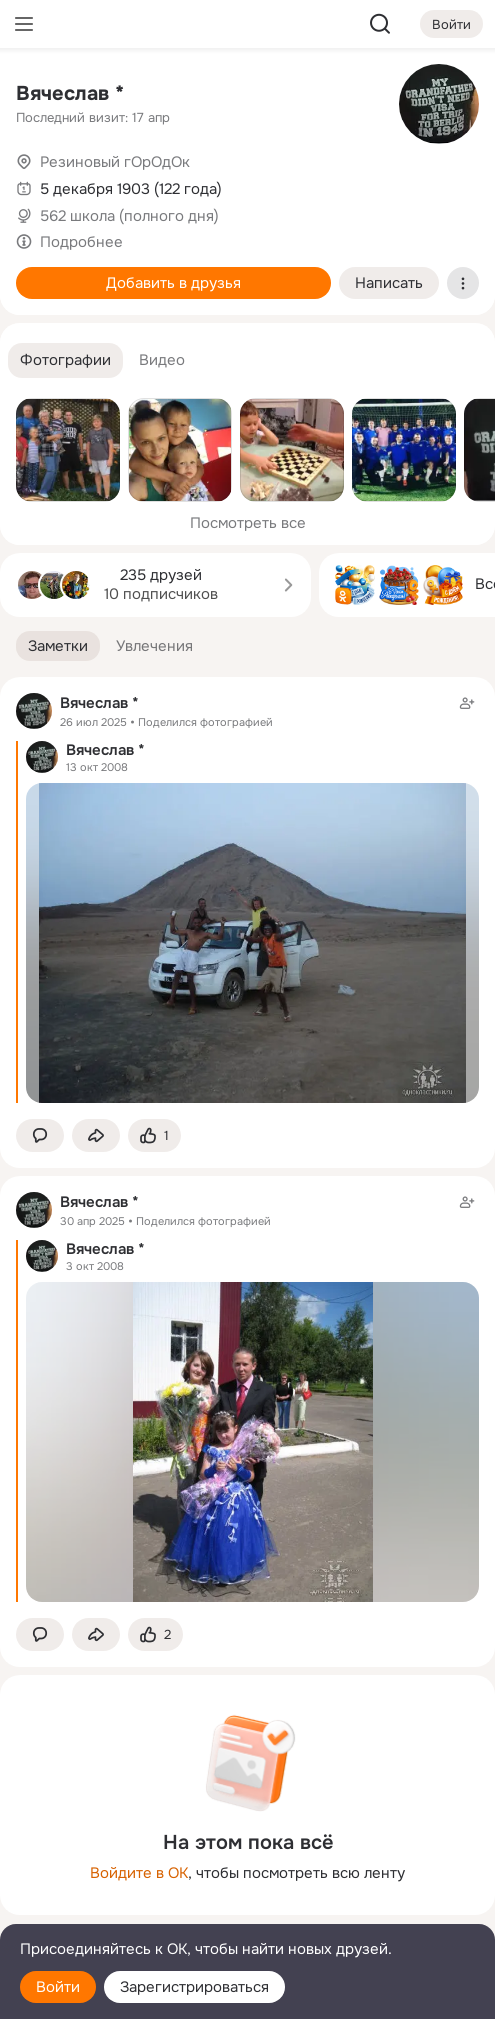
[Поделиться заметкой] (96, 1135)
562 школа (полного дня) (129, 216)
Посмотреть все (248, 523)
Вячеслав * (70, 93)
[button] (65, 360)
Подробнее (81, 242)
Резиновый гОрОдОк (115, 162)
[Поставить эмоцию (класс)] (154, 1135)
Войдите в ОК (139, 1873)
